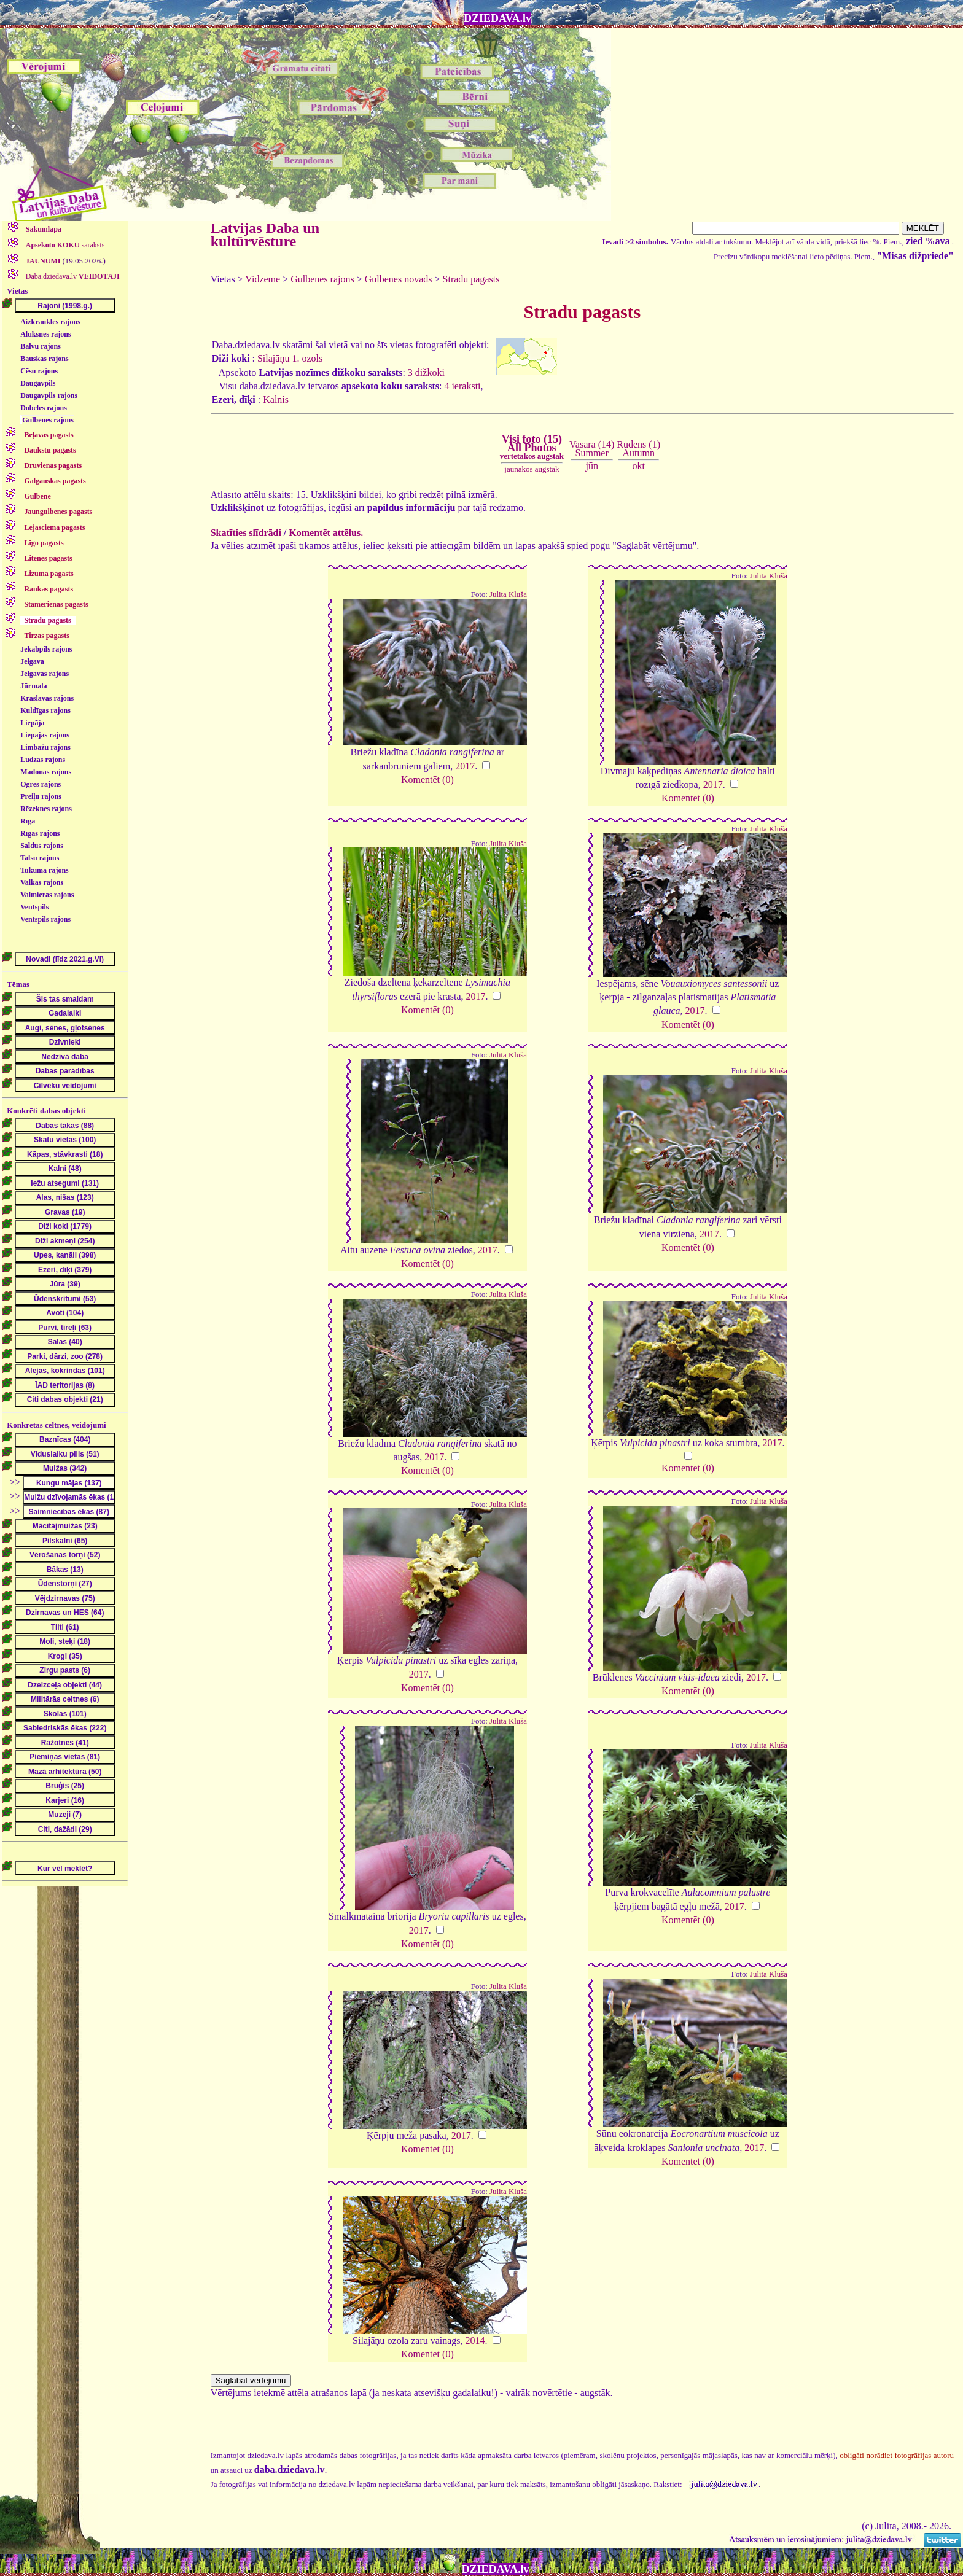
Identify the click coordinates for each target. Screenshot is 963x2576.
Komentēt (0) (427, 779)
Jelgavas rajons (44, 673)
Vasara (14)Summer (591, 448)
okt (638, 466)
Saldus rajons (41, 845)
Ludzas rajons (42, 759)
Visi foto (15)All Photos (532, 447)
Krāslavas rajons (47, 698)
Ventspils (34, 907)
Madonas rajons (45, 772)
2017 (465, 766)
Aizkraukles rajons (50, 321)
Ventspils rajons (45, 919)
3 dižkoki (426, 372)
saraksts (64, 245)
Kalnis (276, 399)
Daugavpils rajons (48, 395)
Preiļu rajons (40, 796)
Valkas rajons (41, 882)
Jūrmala (33, 686)
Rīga (27, 821)
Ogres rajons (40, 784)
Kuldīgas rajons (45, 710)
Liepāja (32, 722)
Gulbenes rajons (48, 420)
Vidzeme (262, 279)
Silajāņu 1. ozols (289, 358)
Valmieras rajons (47, 894)
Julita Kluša (508, 594)
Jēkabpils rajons (46, 649)
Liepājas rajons (44, 735)
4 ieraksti (462, 386)
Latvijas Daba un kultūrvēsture (265, 234)
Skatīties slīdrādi (246, 532)
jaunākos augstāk (531, 468)
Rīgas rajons (40, 833)
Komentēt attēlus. (326, 532)
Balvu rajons (40, 346)
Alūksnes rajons (45, 334)
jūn (591, 466)
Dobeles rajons (43, 407)
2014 (475, 2340)
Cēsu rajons (39, 371)
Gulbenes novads (398, 279)
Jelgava (32, 661)
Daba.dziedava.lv (72, 276)
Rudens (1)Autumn (638, 448)
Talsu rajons (39, 858)
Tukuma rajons (44, 870)
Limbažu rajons (45, 747)
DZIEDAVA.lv (497, 18)
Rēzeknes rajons (46, 808)
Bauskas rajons (44, 358)
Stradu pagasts (471, 279)
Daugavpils (37, 383)
